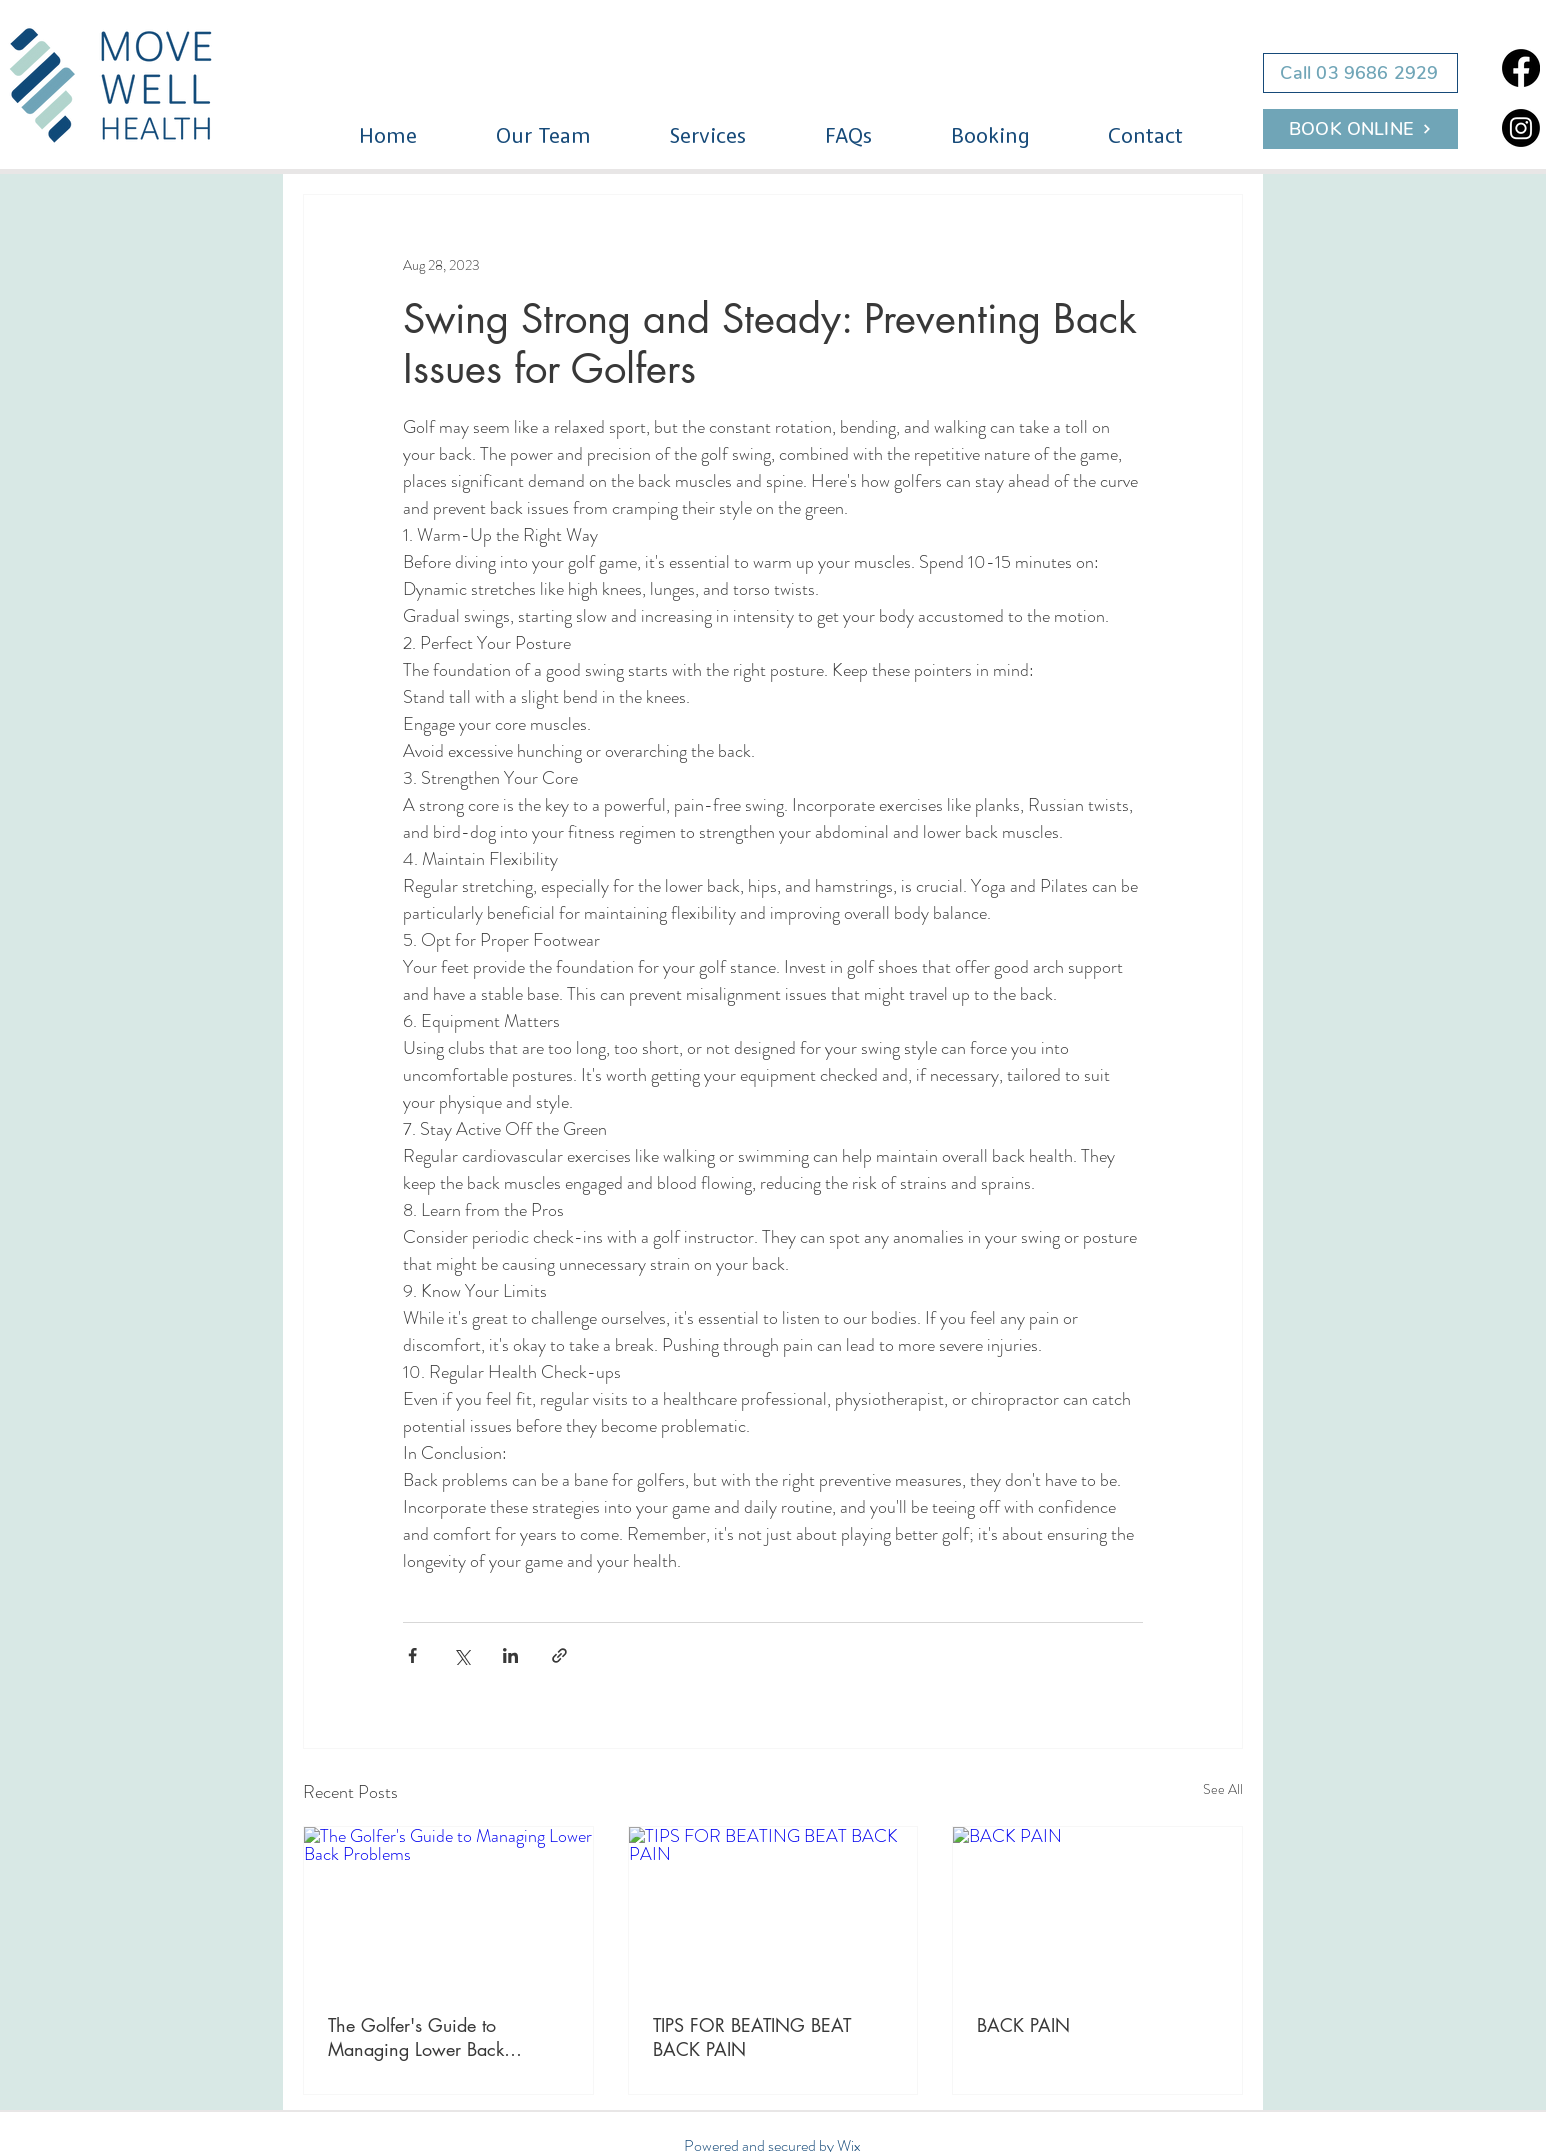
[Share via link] (559, 1655)
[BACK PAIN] (1097, 1908)
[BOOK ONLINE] (1360, 129)
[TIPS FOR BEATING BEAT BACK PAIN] (773, 1908)
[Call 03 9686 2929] (1360, 73)
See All (1223, 1789)
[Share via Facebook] (412, 1655)
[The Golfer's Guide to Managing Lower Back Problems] (448, 1908)
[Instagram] (1521, 128)
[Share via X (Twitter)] (461, 1655)
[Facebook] (1521, 68)
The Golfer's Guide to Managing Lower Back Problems (416, 2037)
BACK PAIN (1023, 2025)
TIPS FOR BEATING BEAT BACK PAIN (752, 2037)
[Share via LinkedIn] (510, 1655)
